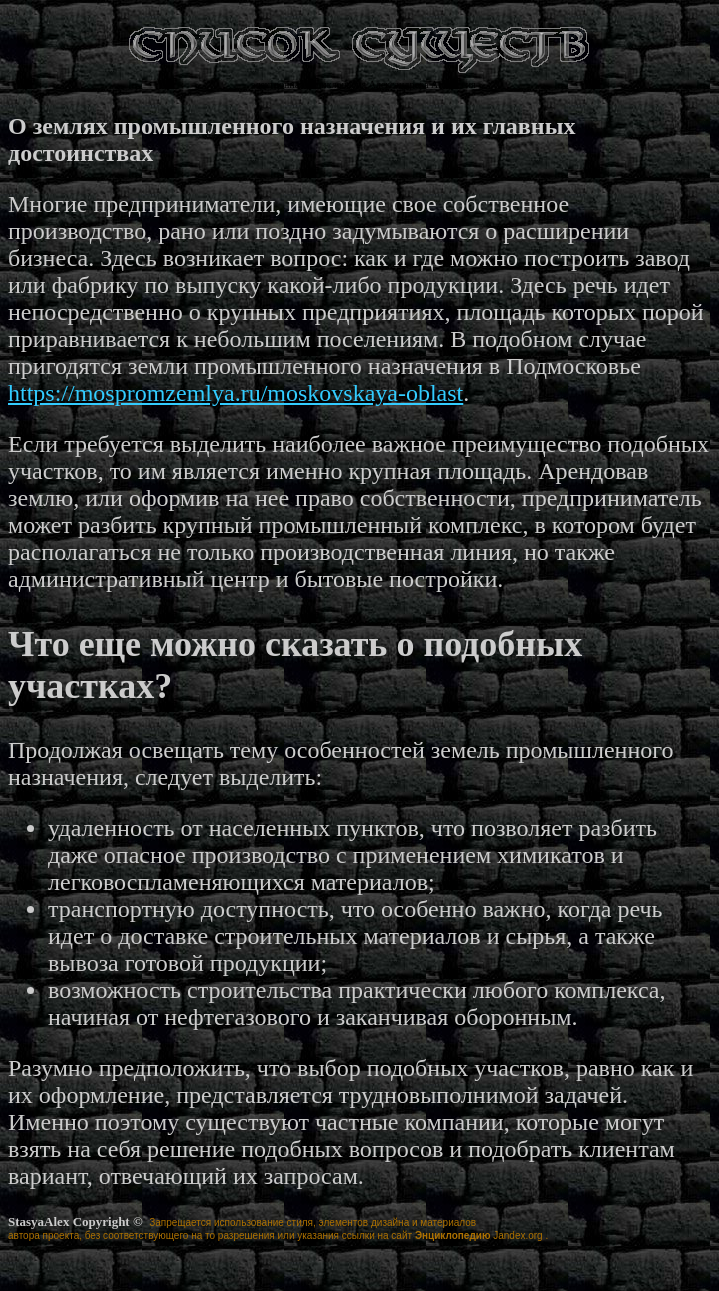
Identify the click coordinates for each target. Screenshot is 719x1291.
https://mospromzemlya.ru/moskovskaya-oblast (235, 393)
